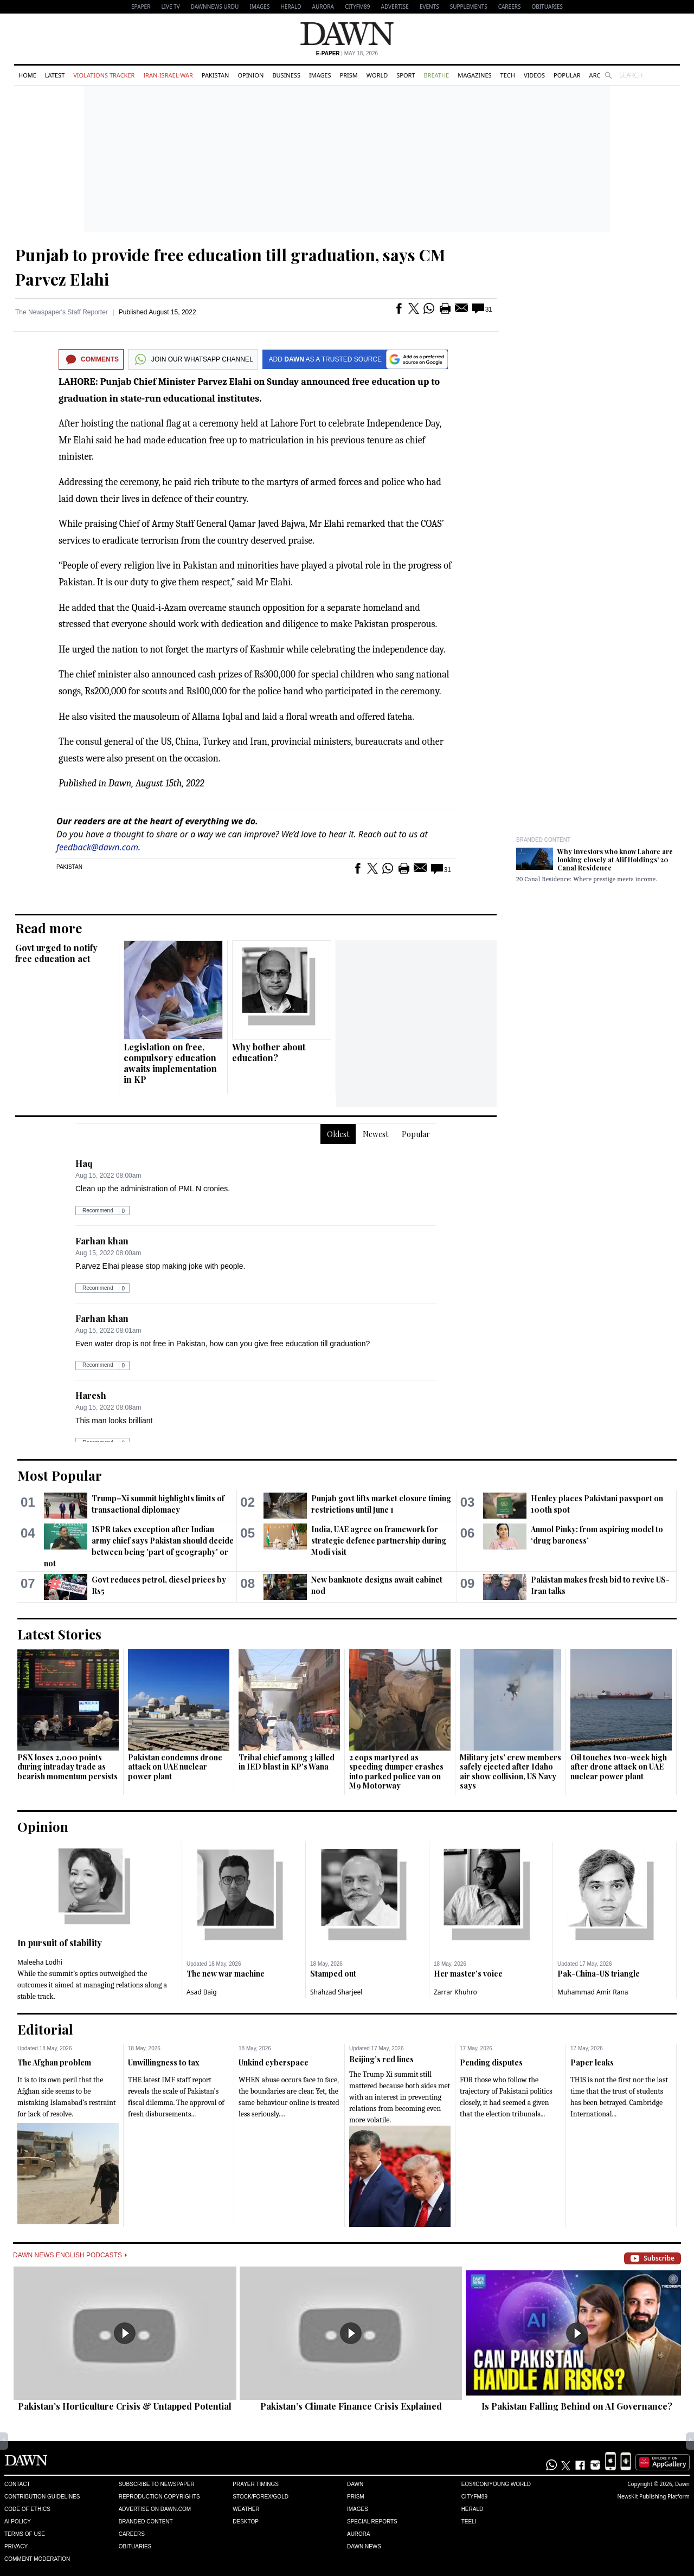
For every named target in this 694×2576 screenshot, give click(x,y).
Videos (534, 75)
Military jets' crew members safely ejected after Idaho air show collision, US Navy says (510, 1771)
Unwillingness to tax (164, 2062)
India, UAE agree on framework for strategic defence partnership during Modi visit (378, 1540)
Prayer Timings (256, 2484)
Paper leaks (592, 2062)
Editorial (45, 2029)
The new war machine (226, 1973)
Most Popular (59, 1475)
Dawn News (364, 2546)
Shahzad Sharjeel (336, 1992)
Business (286, 75)
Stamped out (333, 1973)
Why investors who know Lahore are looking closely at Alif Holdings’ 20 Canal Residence (615, 859)
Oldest (338, 1134)
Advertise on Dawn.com (155, 2509)
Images (259, 6)
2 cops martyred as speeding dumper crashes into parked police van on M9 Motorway (396, 1771)
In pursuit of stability (59, 1942)
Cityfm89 (474, 2497)
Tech (507, 75)
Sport (405, 75)
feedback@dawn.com (97, 847)
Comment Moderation (37, 2559)
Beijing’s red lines (381, 2059)
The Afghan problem (54, 2062)
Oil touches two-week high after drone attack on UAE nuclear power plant (618, 1766)
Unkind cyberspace (274, 2062)
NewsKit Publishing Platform (653, 2496)
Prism (349, 75)
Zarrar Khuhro (455, 1992)
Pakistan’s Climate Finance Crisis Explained (351, 2406)
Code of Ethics (27, 2509)
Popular (567, 75)
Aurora (323, 6)
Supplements (468, 6)
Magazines (474, 75)
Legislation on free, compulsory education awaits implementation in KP (170, 1063)
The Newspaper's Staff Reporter (61, 312)
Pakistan (215, 75)
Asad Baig (202, 1992)
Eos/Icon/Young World (496, 2484)
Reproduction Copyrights (159, 2497)
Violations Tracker (103, 75)
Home (27, 75)
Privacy (16, 2546)
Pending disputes (491, 2062)
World (377, 75)
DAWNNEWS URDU (215, 6)
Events (429, 6)
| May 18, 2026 (347, 53)
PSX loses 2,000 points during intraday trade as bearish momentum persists (67, 1766)
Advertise (395, 6)
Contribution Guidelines (42, 2497)
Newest (375, 1134)
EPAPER (140, 6)
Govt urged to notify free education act (56, 953)
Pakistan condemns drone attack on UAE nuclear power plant (175, 1766)
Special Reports (372, 2522)
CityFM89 (357, 6)
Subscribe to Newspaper (157, 2484)
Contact (17, 2484)
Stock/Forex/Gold (260, 2497)
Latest (55, 75)
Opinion (250, 75)
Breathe (436, 75)
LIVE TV (170, 6)
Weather (246, 2509)
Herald (290, 6)
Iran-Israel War (168, 75)
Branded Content (543, 840)
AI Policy (17, 2522)
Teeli (469, 2522)
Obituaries (547, 6)
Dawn (355, 2484)
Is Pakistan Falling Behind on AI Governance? (576, 2406)
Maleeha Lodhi (39, 1962)
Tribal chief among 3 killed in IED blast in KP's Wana (287, 1762)
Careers (509, 6)
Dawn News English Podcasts (70, 2255)
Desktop (246, 2522)
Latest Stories (59, 1634)
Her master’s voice (468, 1973)
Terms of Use (24, 2534)
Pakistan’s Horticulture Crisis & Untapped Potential (125, 2406)
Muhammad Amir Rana (592, 1992)
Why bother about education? (268, 1052)
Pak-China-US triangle (598, 1973)
